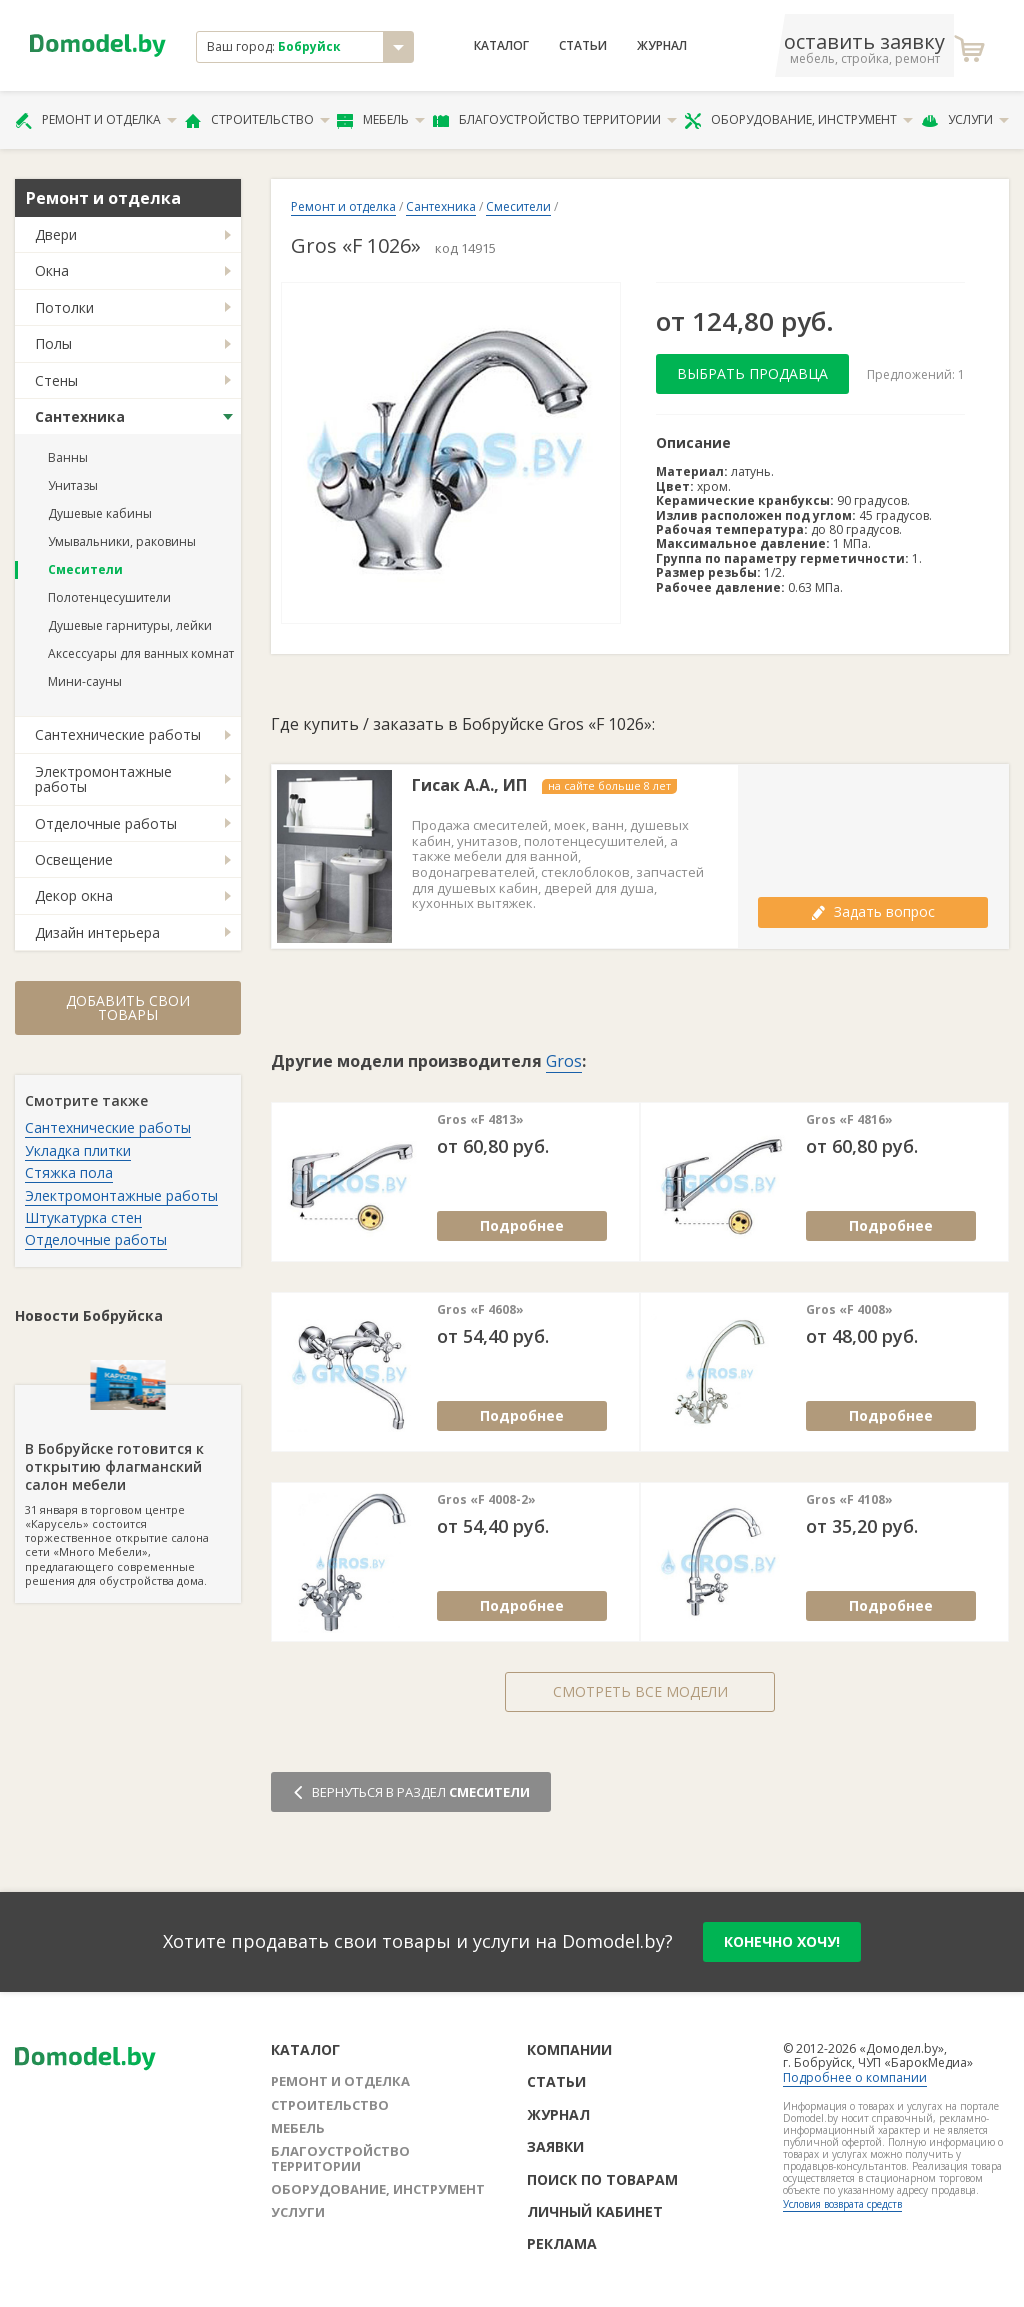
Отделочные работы (106, 823)
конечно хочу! (782, 1941)
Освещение (74, 859)
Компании (569, 2049)
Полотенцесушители (109, 597)
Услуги (965, 120)
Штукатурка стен (83, 1217)
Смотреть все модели (640, 1691)
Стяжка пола (69, 1172)
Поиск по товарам (602, 2179)
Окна (52, 270)
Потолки (64, 307)
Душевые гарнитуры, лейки (130, 625)
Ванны (68, 457)
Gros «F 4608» (480, 1310)
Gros (564, 1061)
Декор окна (74, 895)
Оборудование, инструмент (798, 120)
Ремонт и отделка (96, 120)
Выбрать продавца (752, 373)
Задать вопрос (873, 911)
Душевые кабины (100, 513)
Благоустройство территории (555, 120)
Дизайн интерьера (97, 932)
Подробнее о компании (855, 2077)
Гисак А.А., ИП (469, 785)
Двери (56, 234)
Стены (56, 380)
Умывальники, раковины (122, 541)
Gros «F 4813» (480, 1120)
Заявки (555, 2146)
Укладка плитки (78, 1150)
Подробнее (522, 1225)
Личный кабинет (595, 2211)
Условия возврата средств (842, 2204)
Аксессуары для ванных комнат (141, 653)
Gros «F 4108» (849, 1500)
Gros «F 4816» (849, 1120)
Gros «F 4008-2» (486, 1500)
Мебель (381, 120)
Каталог (501, 46)
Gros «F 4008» (849, 1310)
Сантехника (80, 416)
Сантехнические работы (118, 734)
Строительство (257, 120)
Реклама (562, 2243)
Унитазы (73, 485)
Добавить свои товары (128, 1007)
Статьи (583, 46)
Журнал (662, 46)
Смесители (85, 569)
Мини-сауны (85, 681)
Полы (53, 343)
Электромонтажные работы (103, 779)
